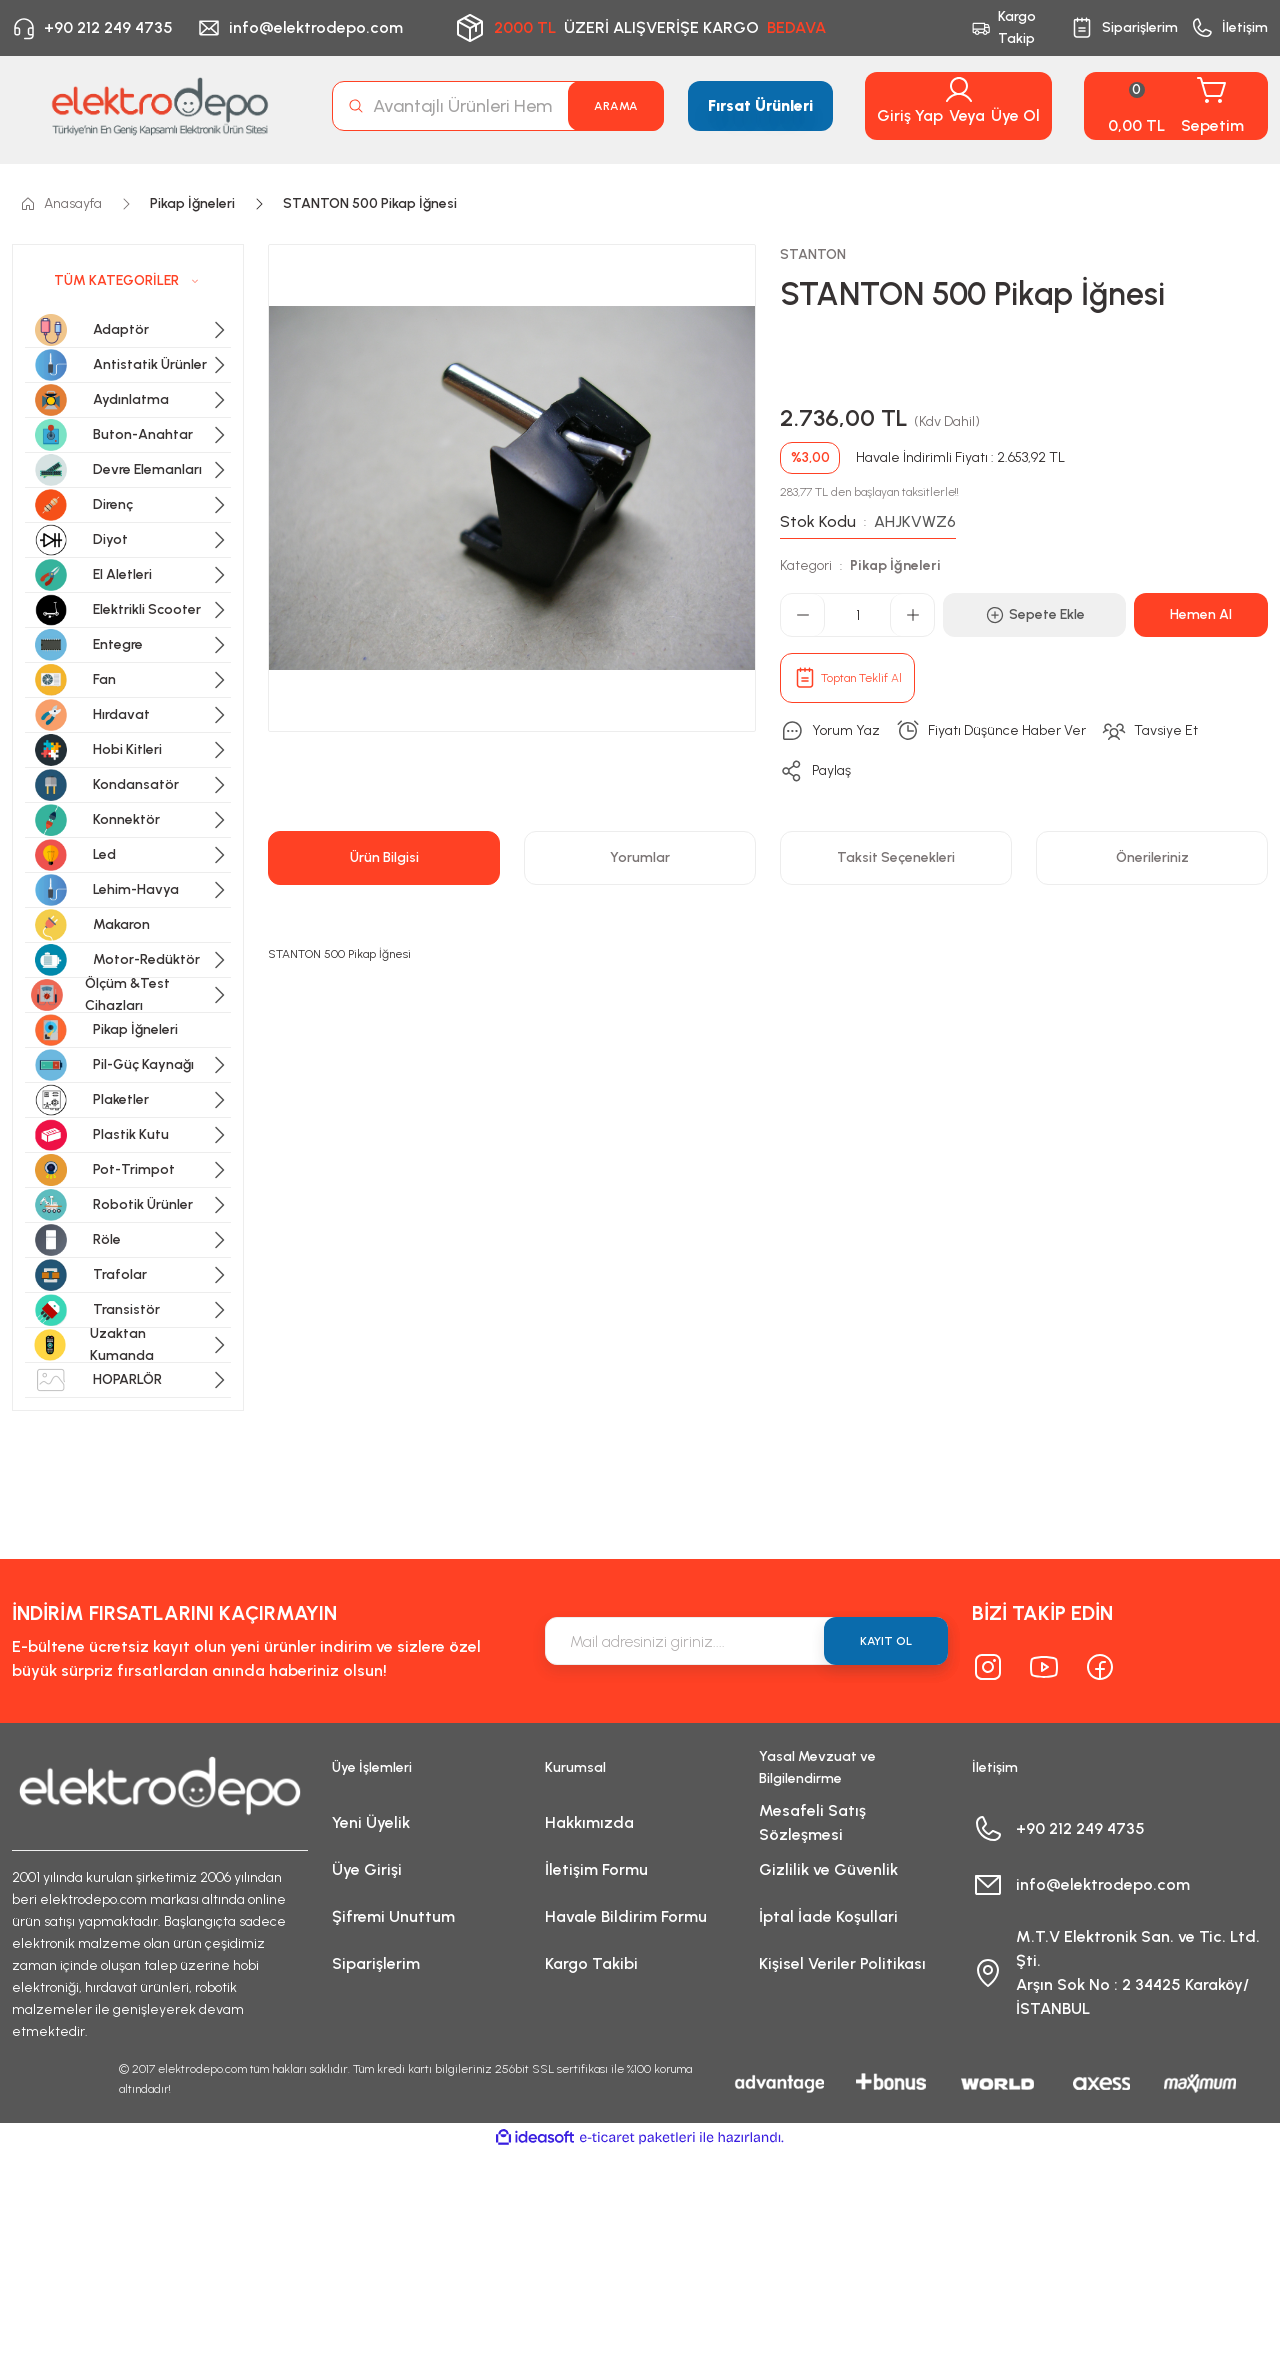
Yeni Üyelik (371, 1822)
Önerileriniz (1152, 857)
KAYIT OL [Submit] (886, 1641)
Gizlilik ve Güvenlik (828, 1869)
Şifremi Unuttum (393, 1916)
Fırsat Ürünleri (760, 105)
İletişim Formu (596, 1869)
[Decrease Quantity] (803, 615)
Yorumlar (640, 857)
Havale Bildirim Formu (626, 1916)
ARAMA (616, 106)
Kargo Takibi (591, 1963)
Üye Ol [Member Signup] (1015, 115)
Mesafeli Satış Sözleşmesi (812, 1822)
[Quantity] (857, 615)
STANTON (813, 254)
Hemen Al (1201, 614)
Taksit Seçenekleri (896, 857)
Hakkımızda (589, 1822)
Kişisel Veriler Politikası (842, 1963)
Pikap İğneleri (895, 565)
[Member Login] (959, 90)
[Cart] (1176, 106)
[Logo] (160, 106)
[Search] (498, 106)
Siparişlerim (376, 1963)
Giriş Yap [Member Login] (910, 115)
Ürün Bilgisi (384, 857)
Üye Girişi (367, 1869)
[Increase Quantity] (912, 615)
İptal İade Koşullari (828, 1916)
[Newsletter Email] (746, 1641)
